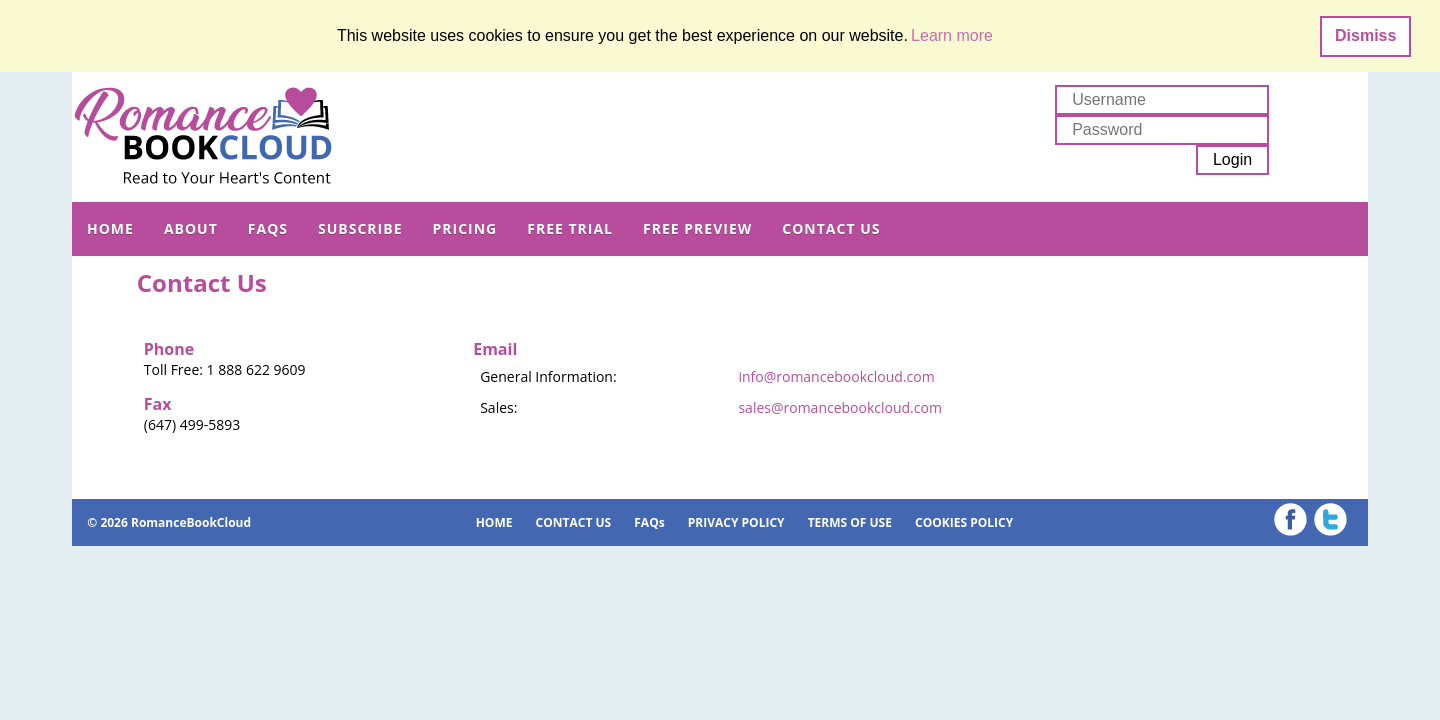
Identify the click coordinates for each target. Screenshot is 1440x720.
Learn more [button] (952, 35)
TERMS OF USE (850, 522)
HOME (110, 228)
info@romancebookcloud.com (836, 376)
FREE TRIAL (570, 228)
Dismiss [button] (1365, 35)
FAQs (268, 228)
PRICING (464, 228)
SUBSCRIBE (360, 228)
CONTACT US (831, 228)
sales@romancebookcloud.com (839, 407)
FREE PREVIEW (697, 228)
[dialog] (720, 36)
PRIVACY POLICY (736, 522)
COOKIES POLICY (964, 522)
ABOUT (191, 228)
